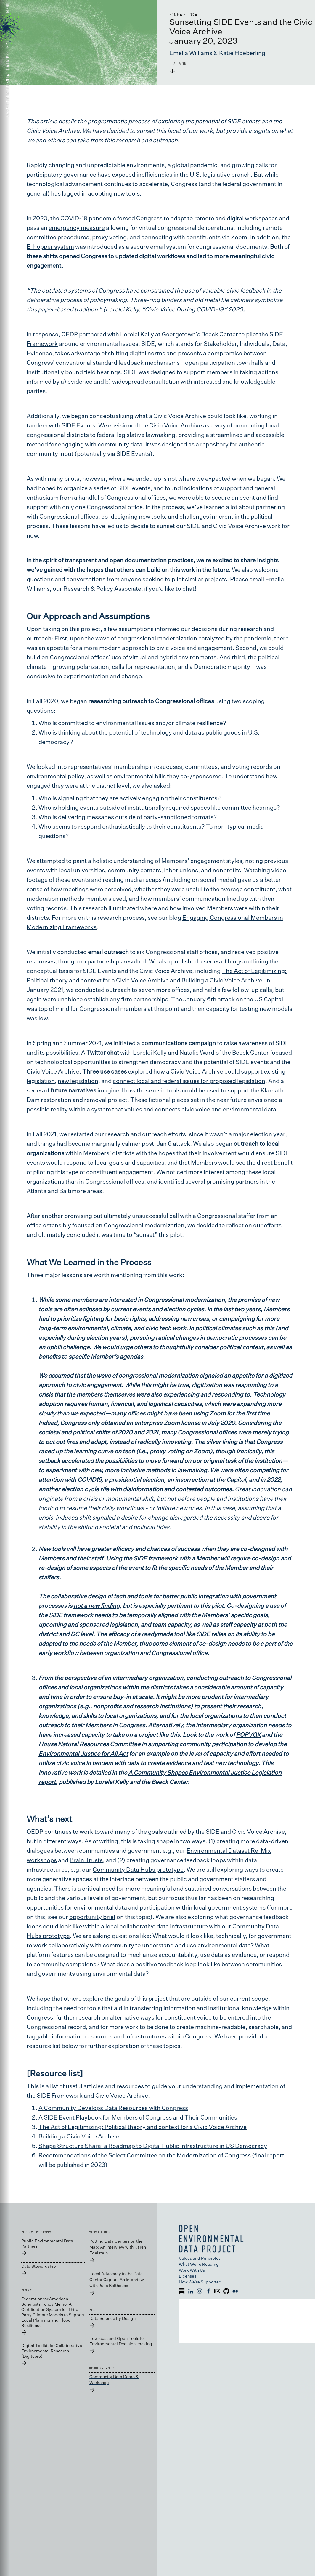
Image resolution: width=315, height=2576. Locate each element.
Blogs (189, 14)
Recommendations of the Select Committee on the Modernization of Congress (144, 2156)
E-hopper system (50, 247)
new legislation (78, 1081)
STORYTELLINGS (99, 2232)
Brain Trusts (86, 1860)
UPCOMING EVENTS (101, 2368)
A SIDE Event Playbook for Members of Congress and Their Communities (137, 2118)
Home (174, 14)
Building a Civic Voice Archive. (223, 981)
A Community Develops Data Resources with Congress (113, 2108)
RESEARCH (28, 2290)
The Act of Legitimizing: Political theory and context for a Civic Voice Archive (142, 2127)
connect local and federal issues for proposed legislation (189, 1081)
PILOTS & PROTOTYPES (36, 2232)
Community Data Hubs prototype (138, 1870)
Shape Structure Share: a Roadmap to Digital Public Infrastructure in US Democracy (152, 2146)
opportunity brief (92, 1917)
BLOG (92, 2310)
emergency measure (77, 228)
